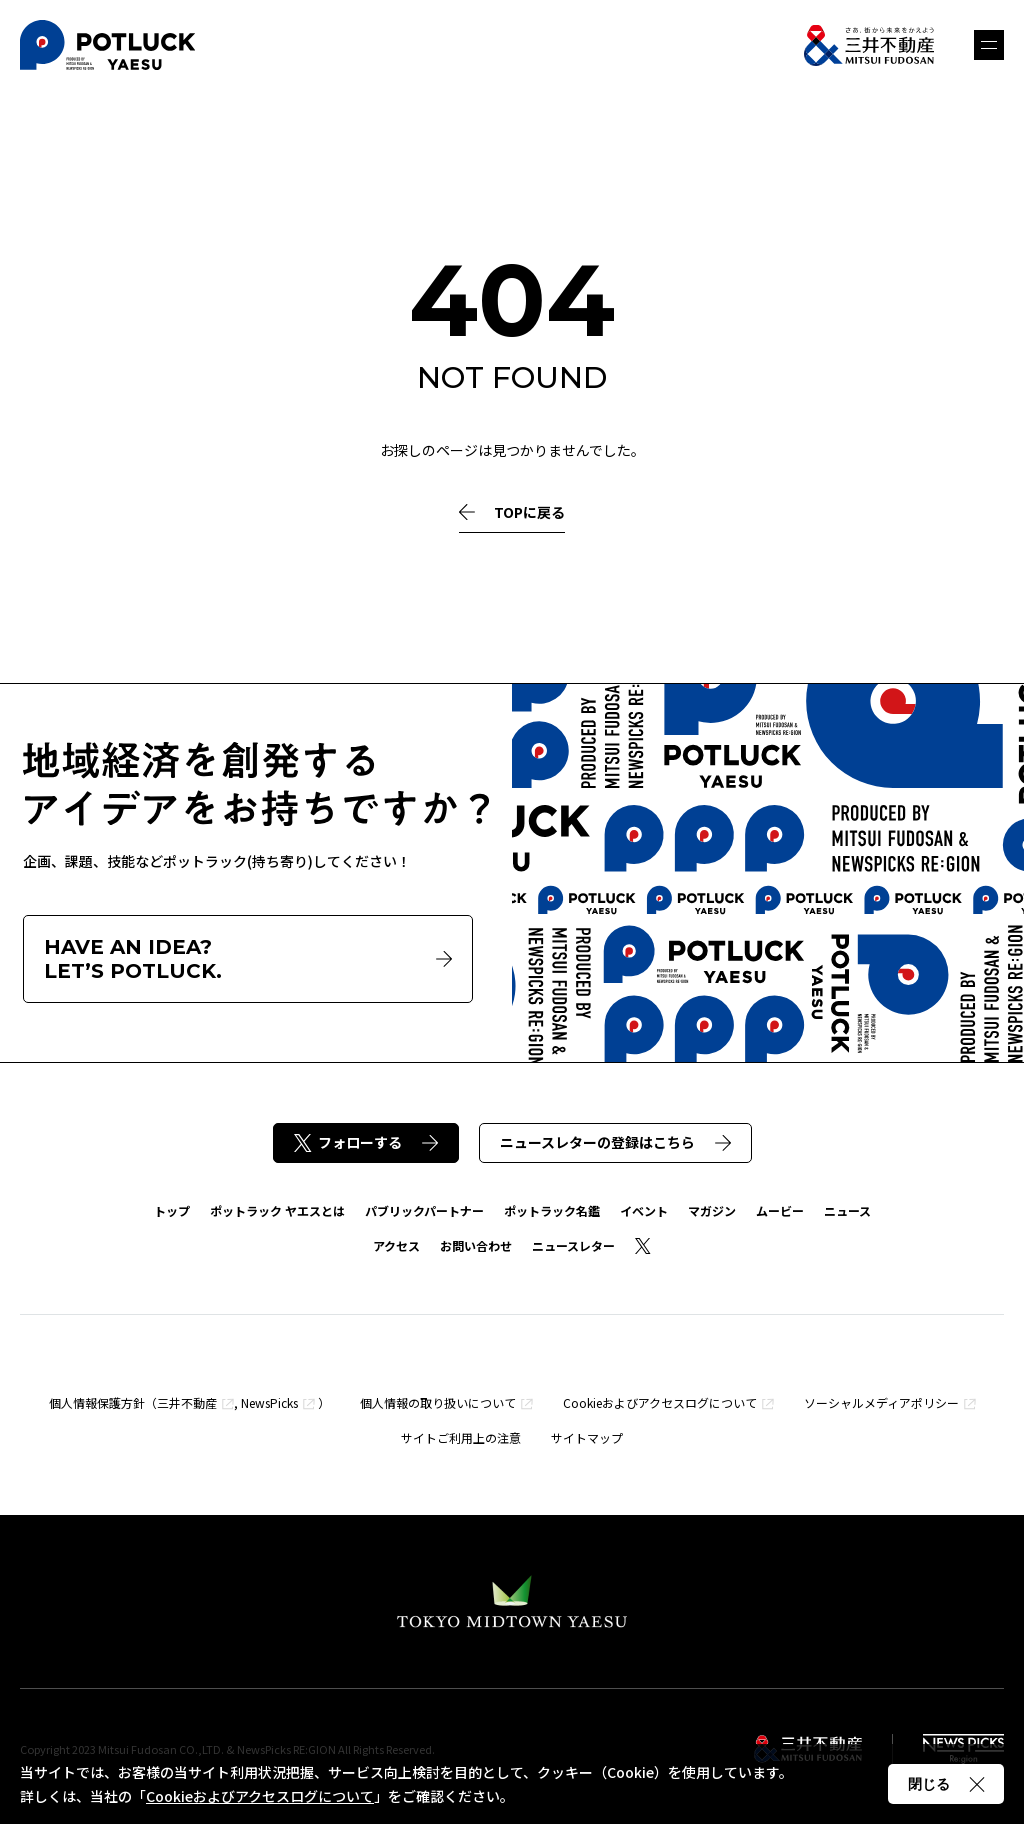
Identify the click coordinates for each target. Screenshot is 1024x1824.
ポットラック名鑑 (552, 1210)
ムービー (780, 1210)
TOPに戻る (512, 513)
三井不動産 (187, 1402)
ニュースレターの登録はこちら (615, 1142)
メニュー (989, 45)
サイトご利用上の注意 (461, 1437)
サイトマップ (587, 1437)
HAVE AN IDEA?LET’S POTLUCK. (248, 959)
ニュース (847, 1210)
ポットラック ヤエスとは (277, 1210)
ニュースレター (573, 1245)
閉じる (946, 1784)
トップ (172, 1210)
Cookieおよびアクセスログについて (660, 1402)
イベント (644, 1210)
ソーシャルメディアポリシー (881, 1402)
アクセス (396, 1245)
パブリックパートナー (424, 1210)
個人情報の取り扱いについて (438, 1402)
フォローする (366, 1142)
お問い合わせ (476, 1245)
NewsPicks (269, 1402)
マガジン (712, 1210)
